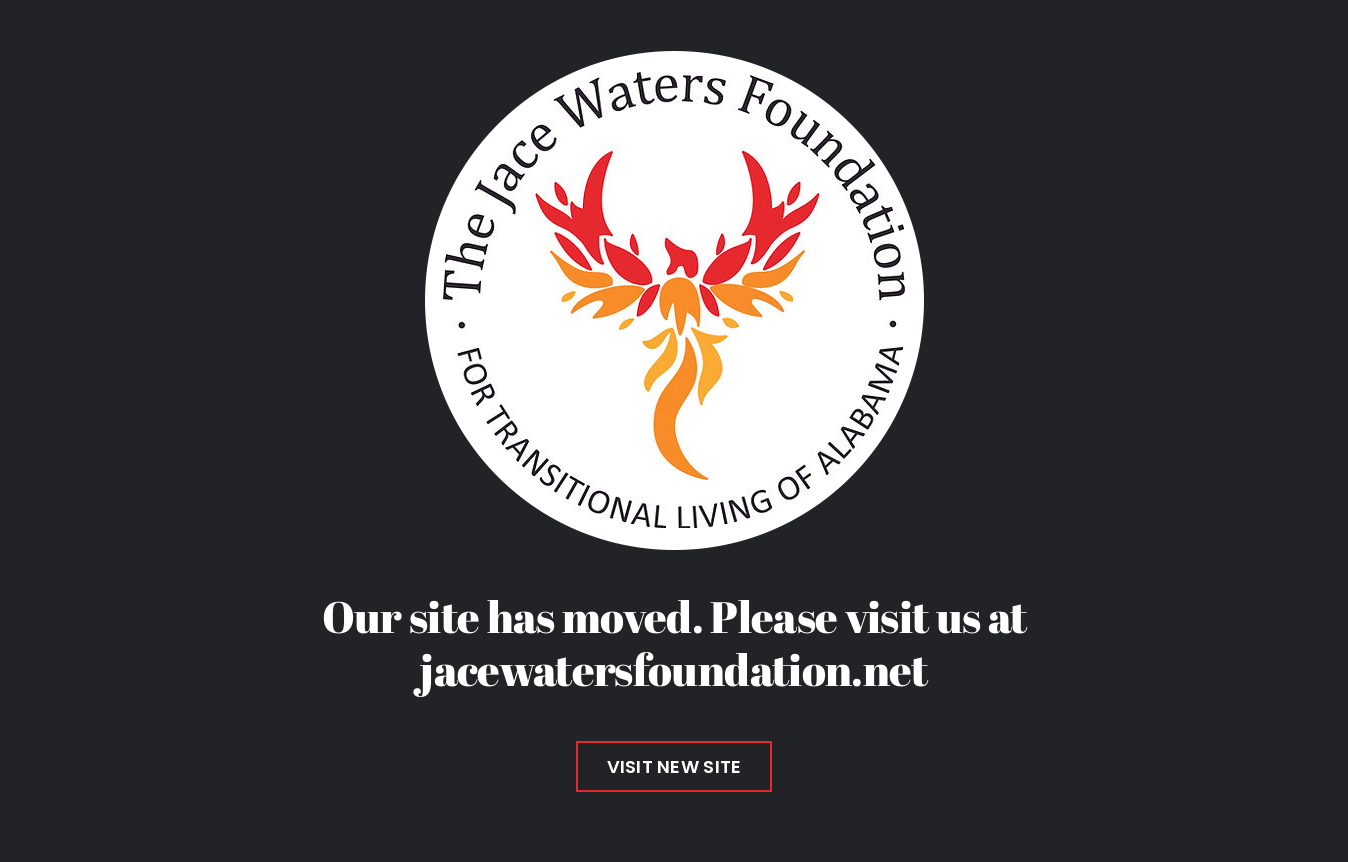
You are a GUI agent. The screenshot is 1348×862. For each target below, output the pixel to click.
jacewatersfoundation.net (673, 669)
